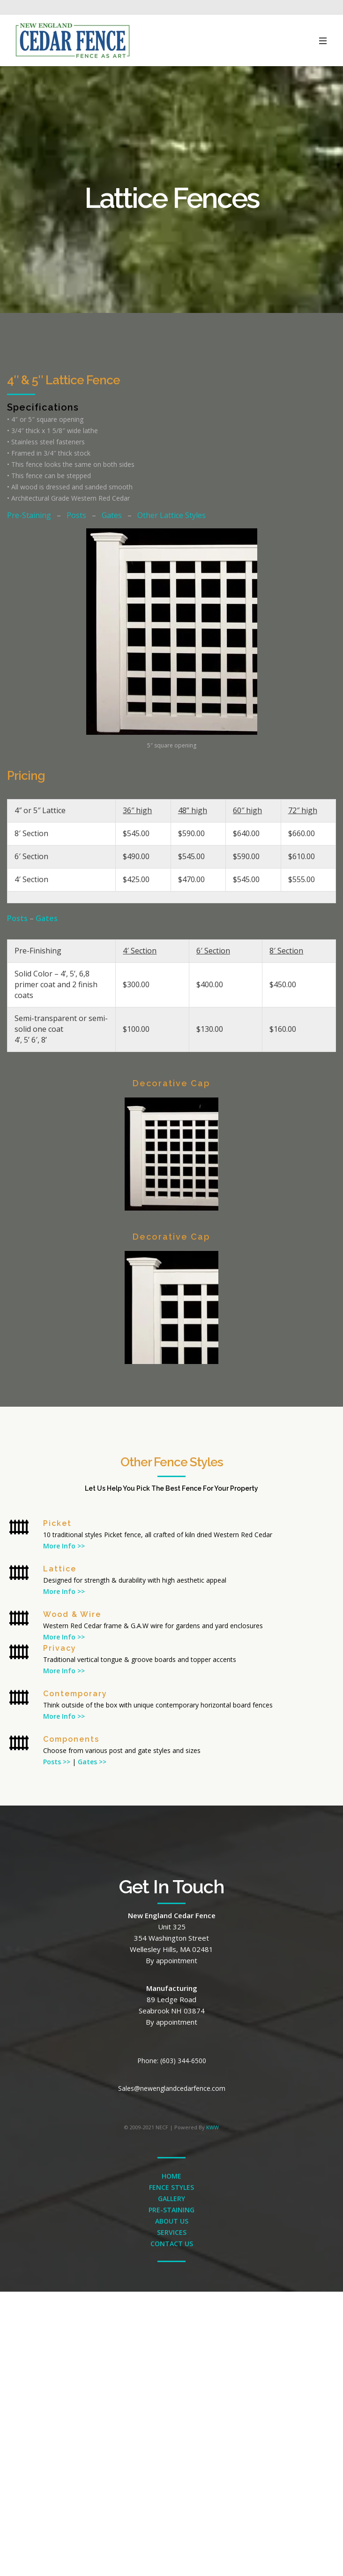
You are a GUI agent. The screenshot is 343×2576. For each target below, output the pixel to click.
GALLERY (171, 2198)
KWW (212, 2127)
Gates (112, 515)
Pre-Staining (29, 515)
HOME (171, 2176)
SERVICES (171, 2232)
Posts (76, 515)
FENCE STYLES (171, 2187)
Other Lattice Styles (171, 515)
